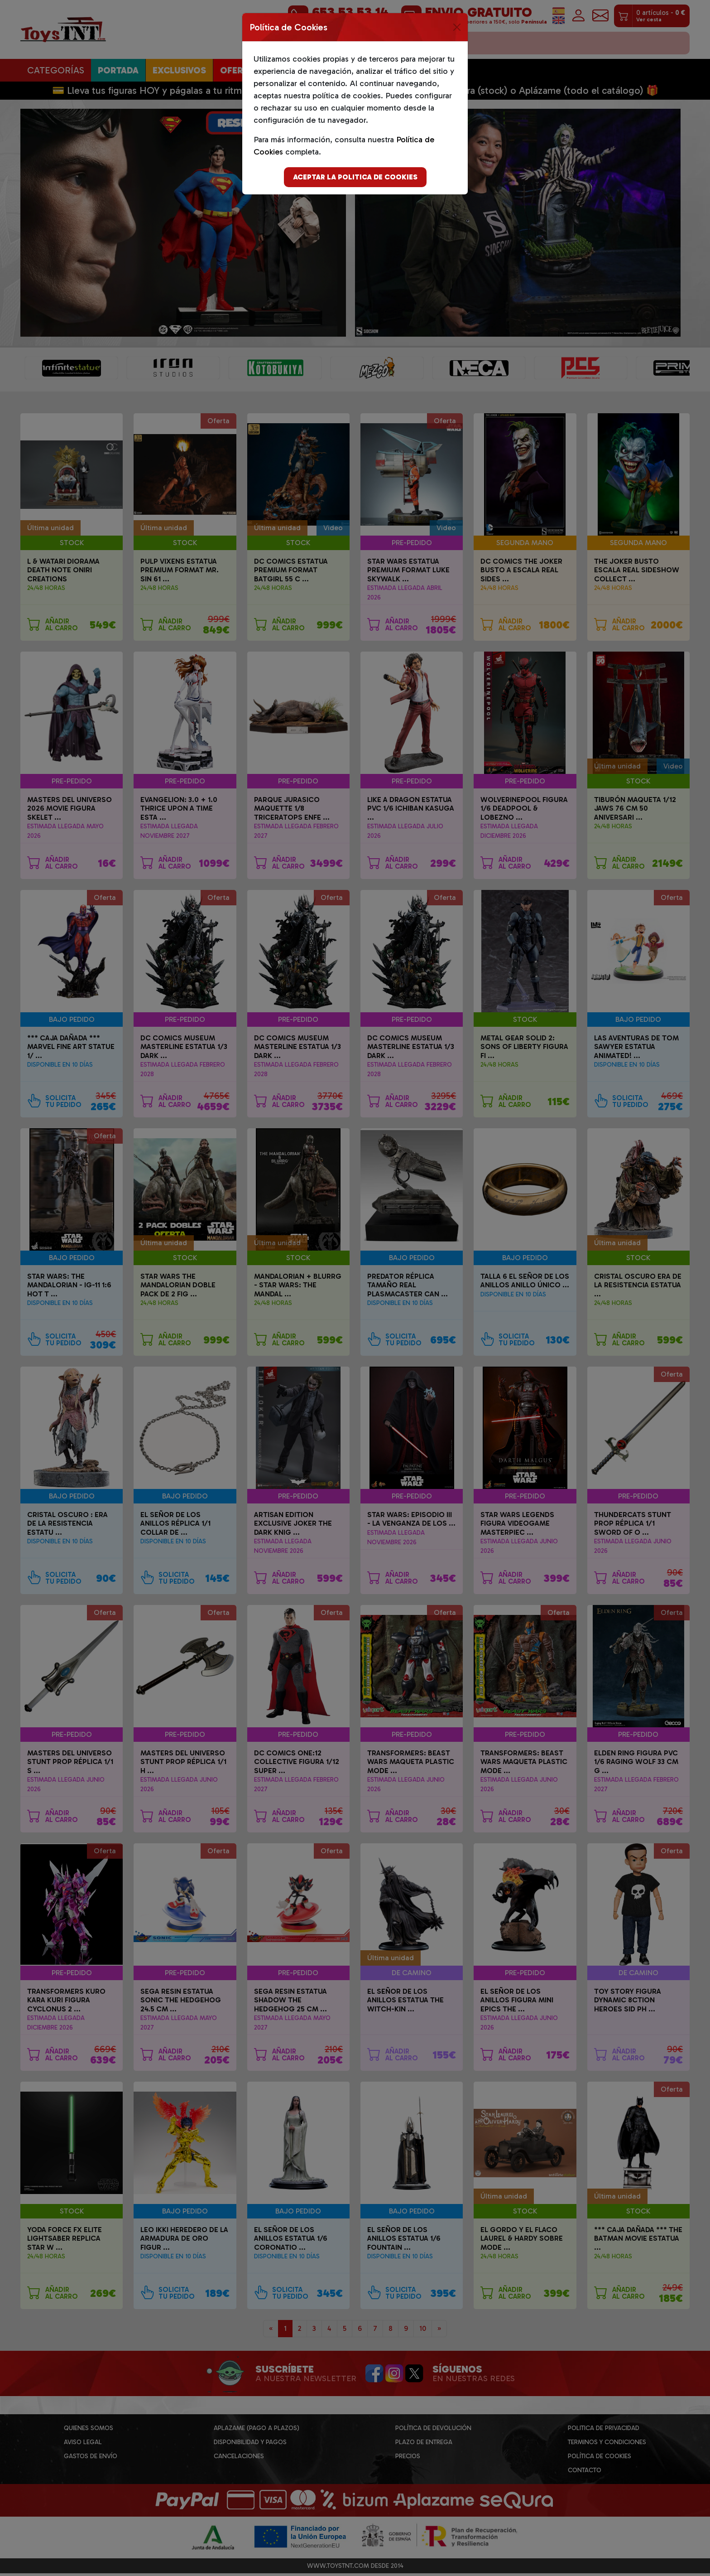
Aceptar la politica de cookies (355, 177)
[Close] (457, 27)
